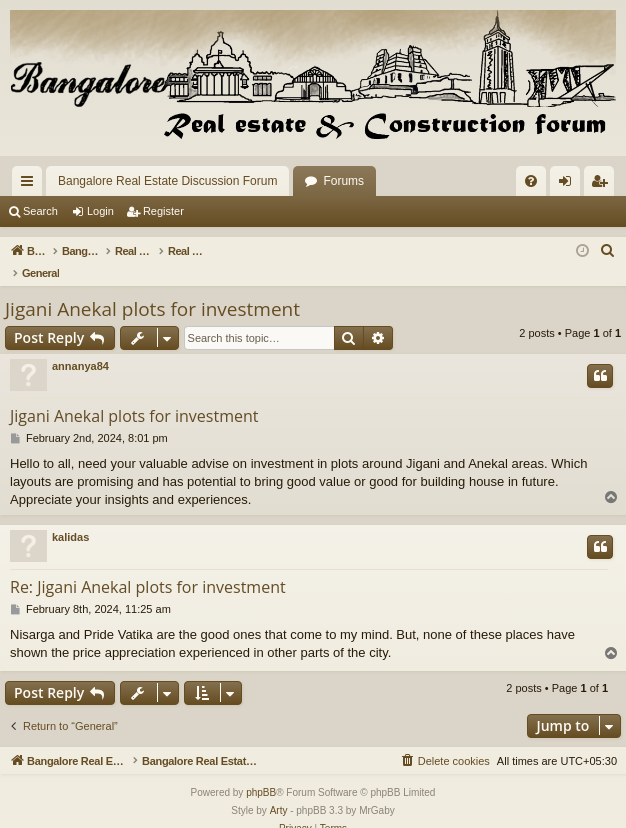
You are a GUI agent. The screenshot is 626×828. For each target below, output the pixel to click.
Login (100, 211)
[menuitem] (531, 181)
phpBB (261, 772)
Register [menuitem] (603, 185)
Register (163, 211)
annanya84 (80, 345)
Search (40, 211)
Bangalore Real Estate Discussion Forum (167, 181)
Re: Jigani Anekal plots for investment (148, 566)
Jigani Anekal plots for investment (152, 288)
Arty (279, 790)
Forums (343, 181)
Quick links (31, 185)
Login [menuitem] (569, 185)
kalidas (70, 516)
